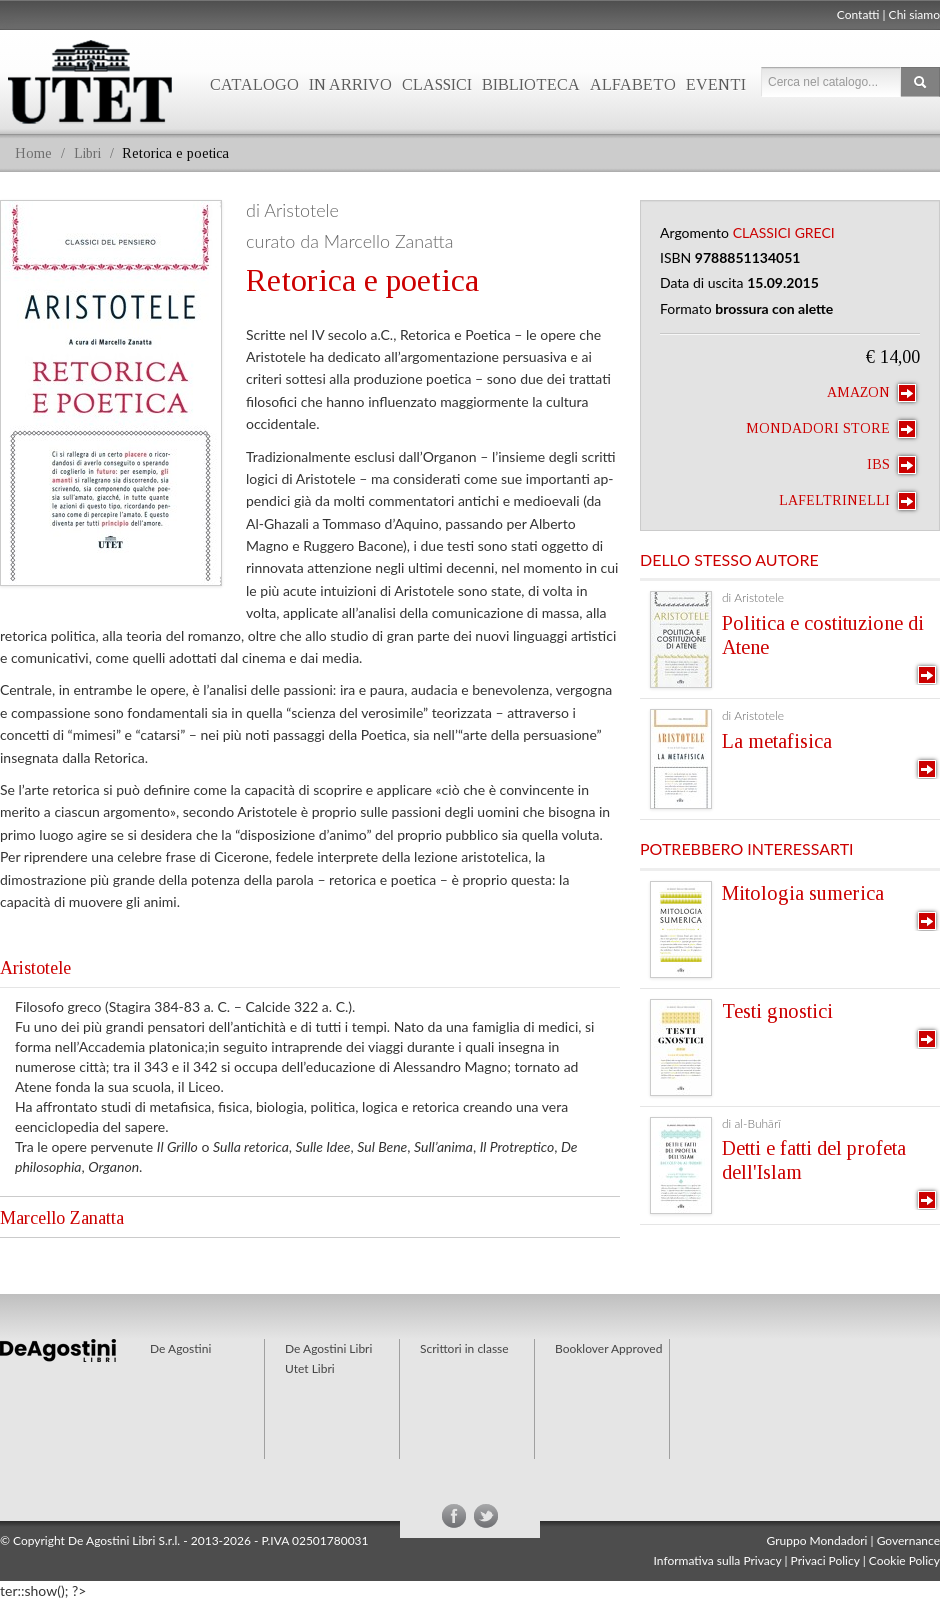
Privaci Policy (825, 1560)
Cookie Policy (904, 1560)
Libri (87, 153)
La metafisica (777, 741)
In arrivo (350, 84)
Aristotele (35, 968)
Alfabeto (633, 84)
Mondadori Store (831, 429)
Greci (815, 232)
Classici (437, 84)
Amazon (871, 393)
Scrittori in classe (464, 1348)
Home (33, 153)
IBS (891, 465)
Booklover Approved (608, 1348)
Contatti (858, 14)
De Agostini (180, 1348)
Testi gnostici (777, 1011)
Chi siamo (914, 14)
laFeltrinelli (847, 501)
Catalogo (254, 84)
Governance (908, 1540)
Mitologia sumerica (803, 893)
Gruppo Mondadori (817, 1540)
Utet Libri (310, 1368)
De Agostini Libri (328, 1348)
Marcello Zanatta (62, 1218)
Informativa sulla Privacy (718, 1560)
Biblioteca (531, 84)
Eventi (716, 84)
